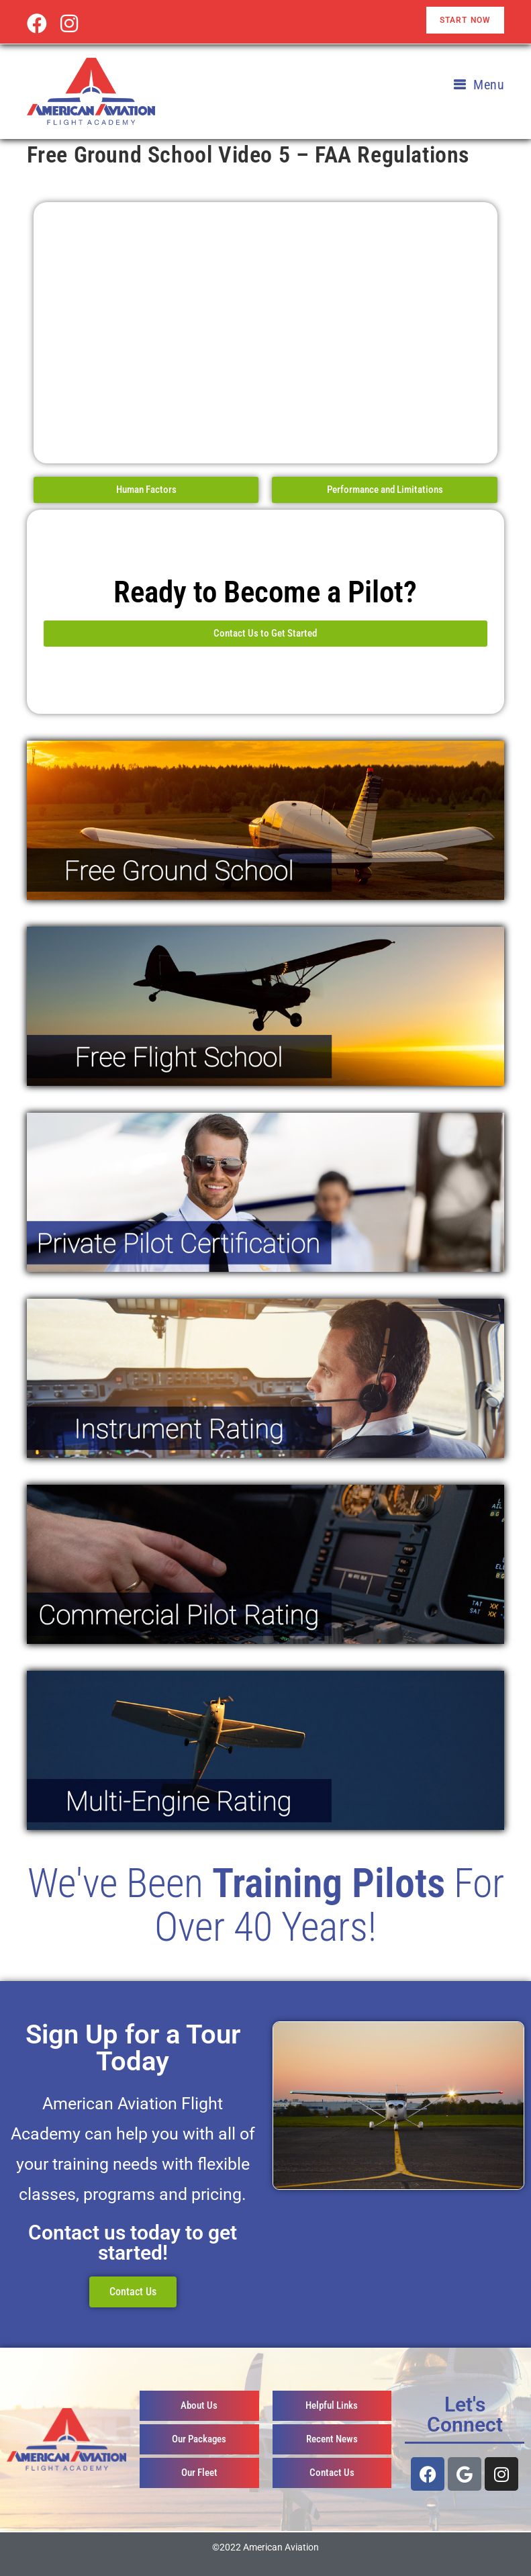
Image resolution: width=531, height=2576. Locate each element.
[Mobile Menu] (479, 85)
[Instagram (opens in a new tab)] (69, 23)
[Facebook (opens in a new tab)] (40, 23)
